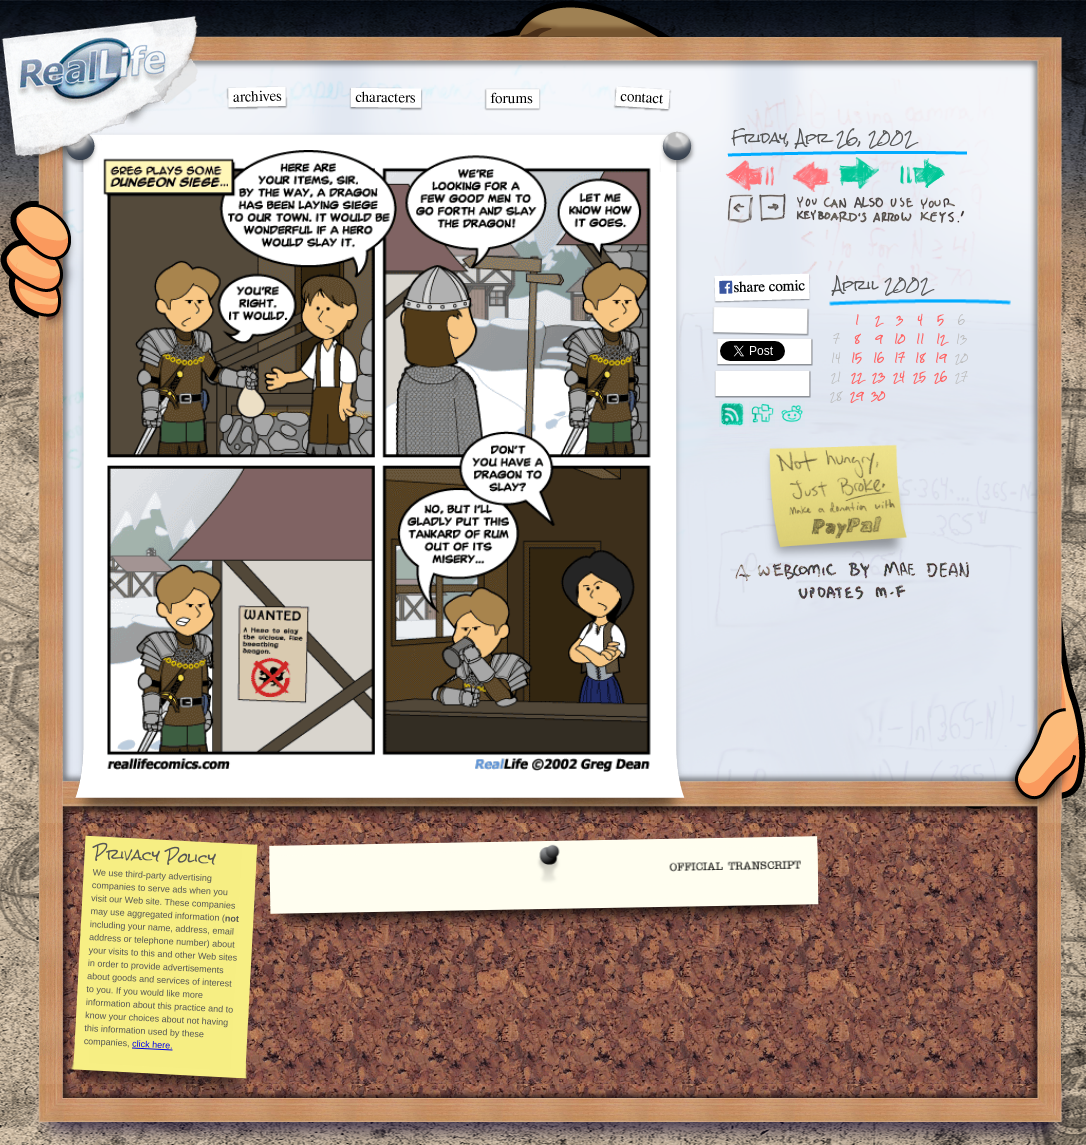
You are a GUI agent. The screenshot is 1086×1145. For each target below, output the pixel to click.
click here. (151, 1044)
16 (878, 357)
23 (878, 376)
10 (899, 338)
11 (920, 338)
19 (940, 357)
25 (919, 376)
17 (899, 357)
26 (940, 376)
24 (899, 376)
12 (941, 338)
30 (878, 395)
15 (856, 357)
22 (857, 376)
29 (856, 395)
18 (920, 357)
